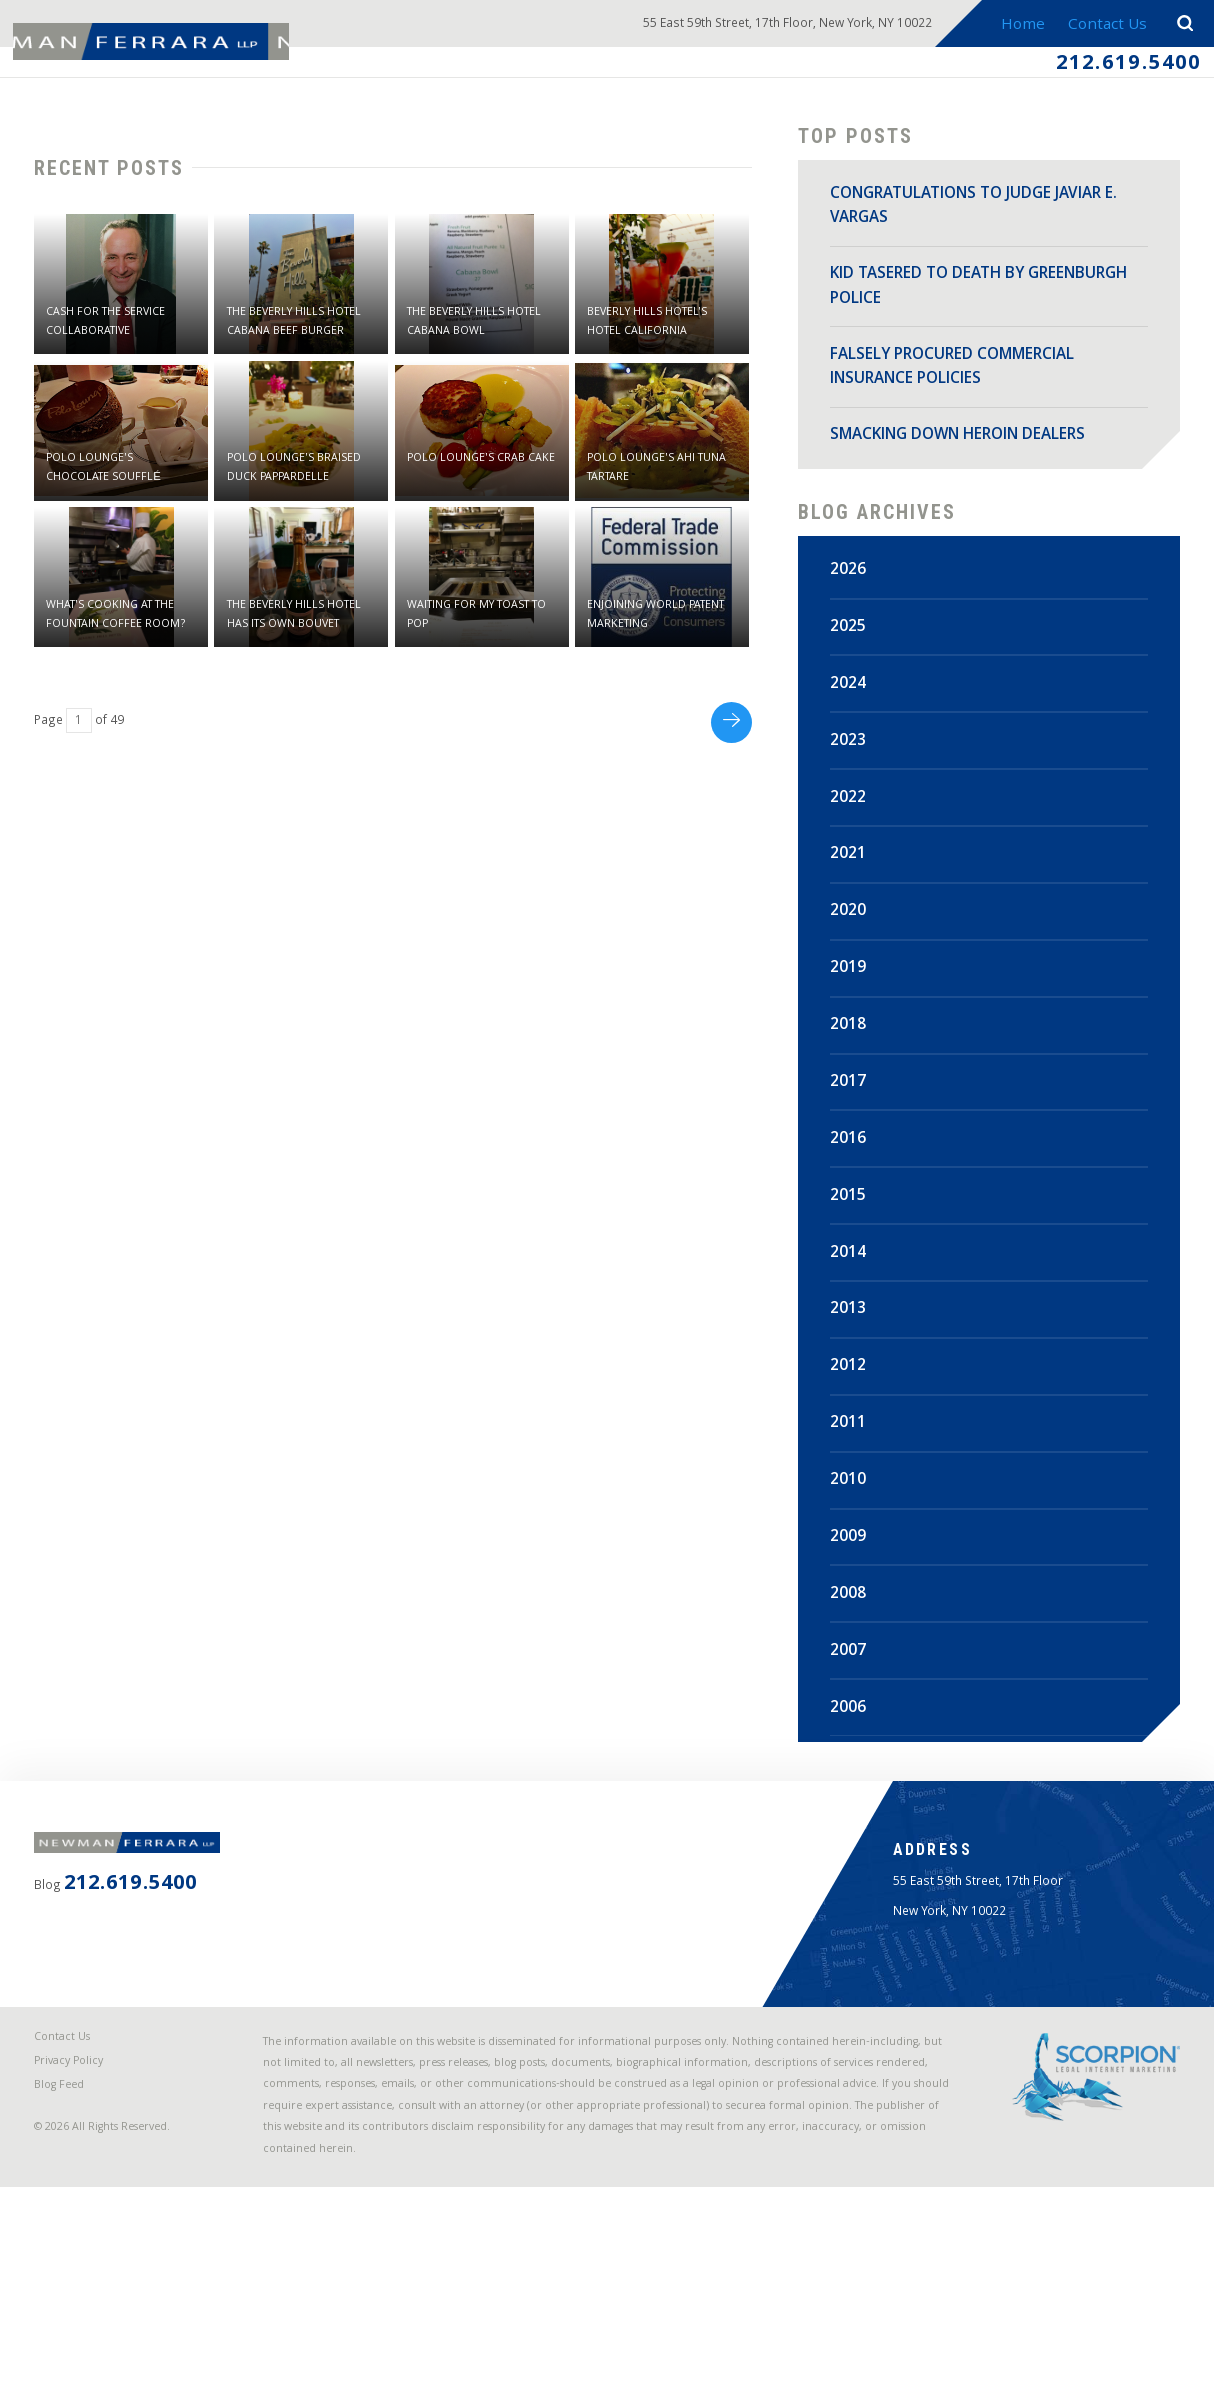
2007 (854, 1684)
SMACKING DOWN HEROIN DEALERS (963, 452)
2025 (854, 660)
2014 (854, 1286)
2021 (854, 888)
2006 (854, 1741)
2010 (854, 1513)
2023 (854, 774)
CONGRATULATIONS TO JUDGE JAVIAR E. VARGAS (971, 223)
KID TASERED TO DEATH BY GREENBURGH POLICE (933, 303)
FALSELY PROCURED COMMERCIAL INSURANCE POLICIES (958, 384)
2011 (854, 1457)
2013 (854, 1343)
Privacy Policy (86, 2216)
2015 (854, 1229)
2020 (854, 945)
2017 (854, 1115)
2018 (854, 1058)
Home (1010, 26)
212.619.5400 (1100, 70)
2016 (854, 1172)
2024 (854, 717)
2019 (854, 1002)
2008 (854, 1627)
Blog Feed (76, 2247)
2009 (854, 1570)
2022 (854, 831)
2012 (854, 1400)
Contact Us (1099, 26)
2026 (854, 603)
